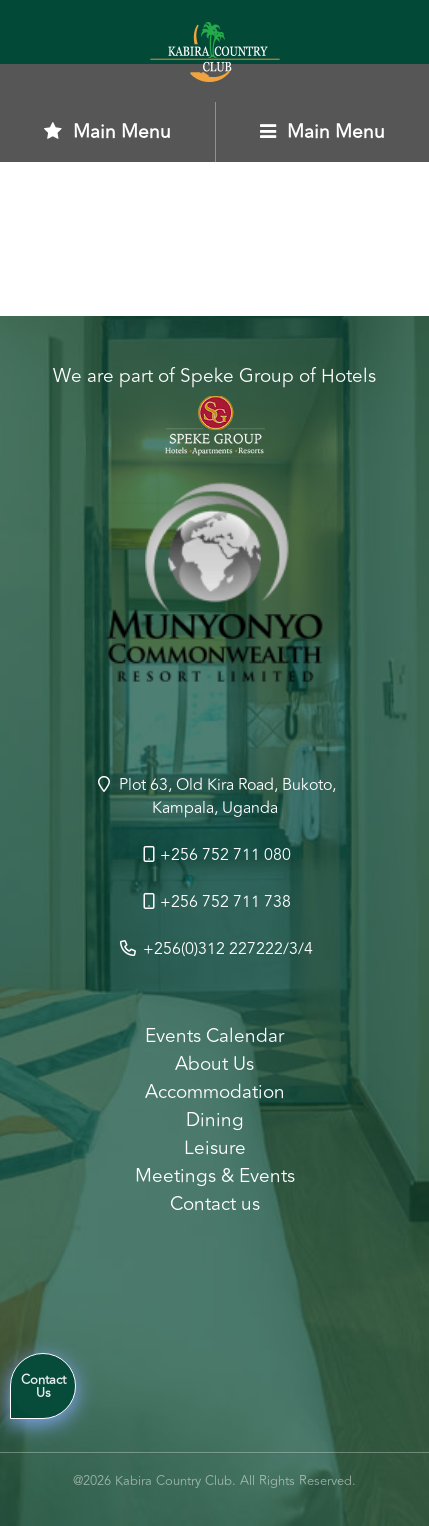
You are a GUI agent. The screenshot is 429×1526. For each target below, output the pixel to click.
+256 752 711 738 (215, 902)
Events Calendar (214, 1036)
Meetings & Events (215, 1176)
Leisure (215, 1148)
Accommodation (215, 1092)
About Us (214, 1064)
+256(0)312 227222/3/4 (215, 949)
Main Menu (107, 132)
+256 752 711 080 (215, 855)
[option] (214, 590)
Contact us (215, 1204)
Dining (215, 1120)
